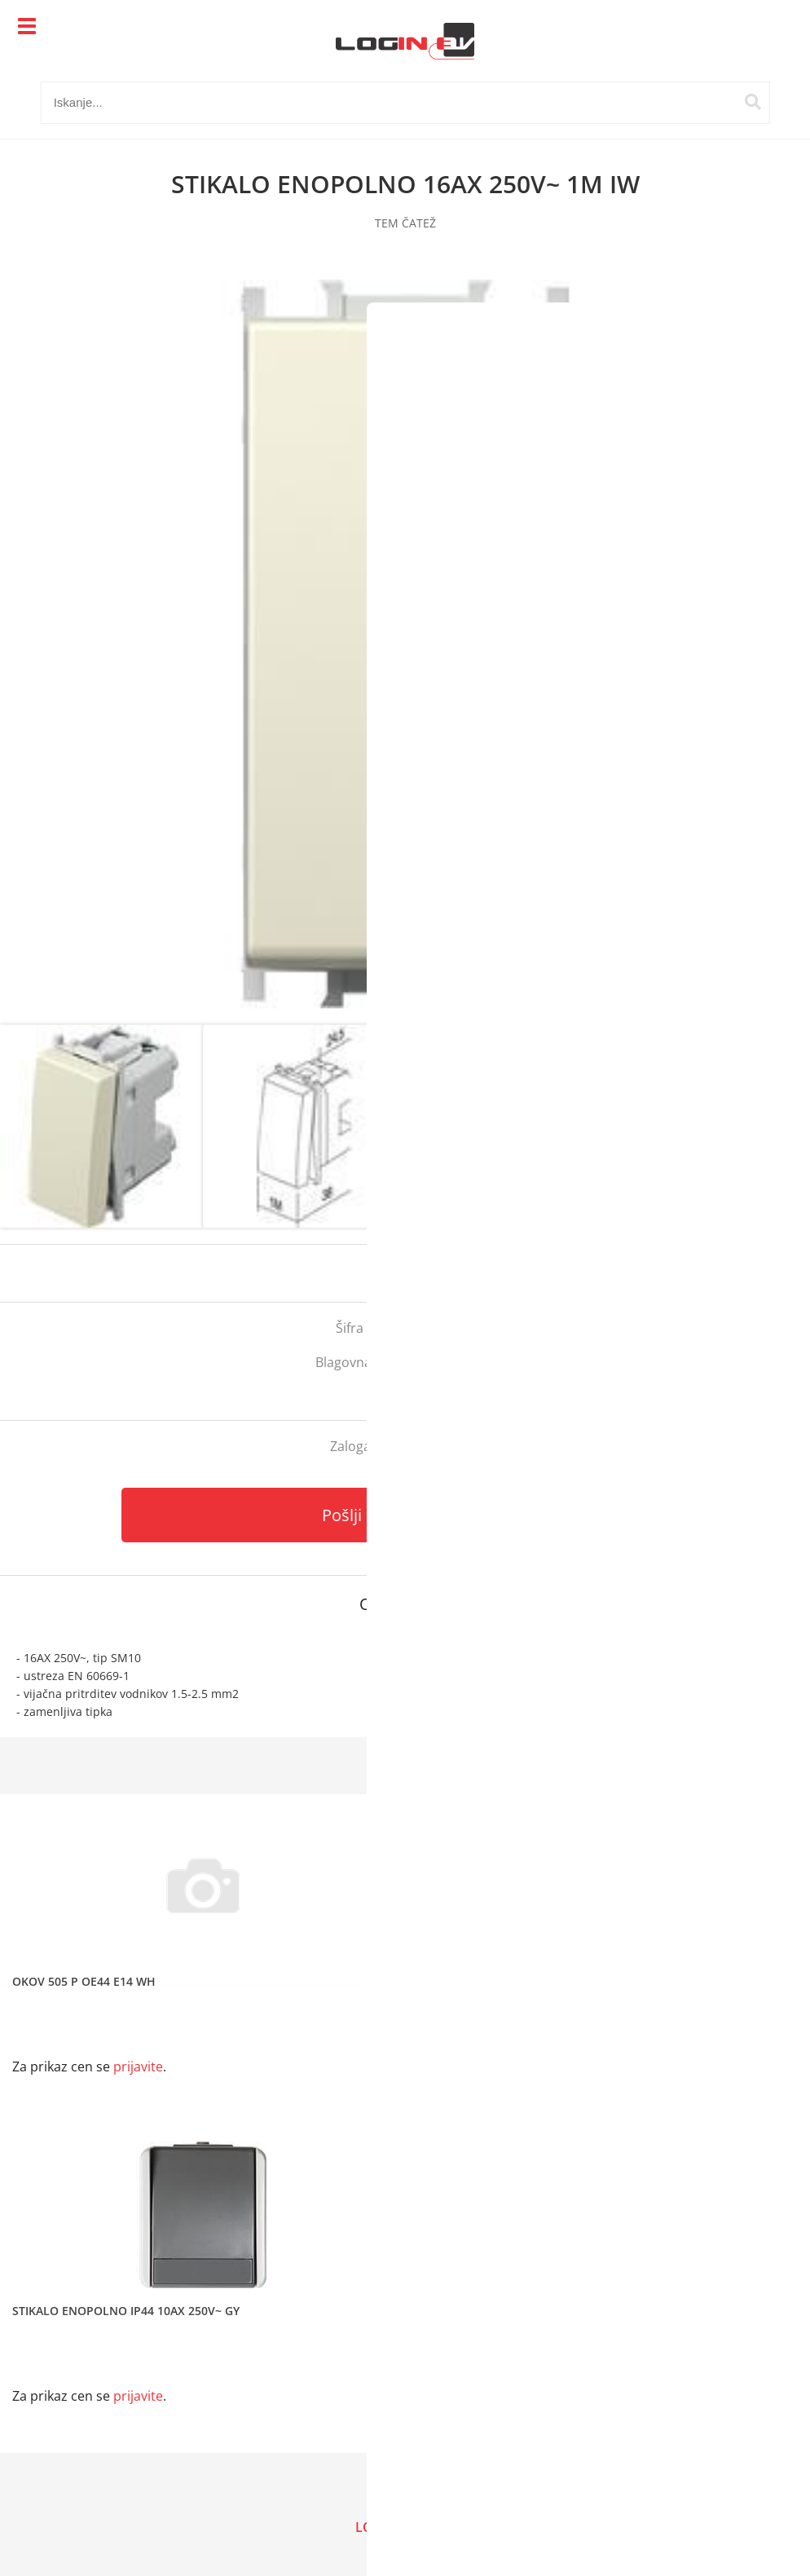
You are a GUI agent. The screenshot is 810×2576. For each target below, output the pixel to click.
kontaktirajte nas (429, 1446)
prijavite (765, 1273)
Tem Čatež (462, 1362)
